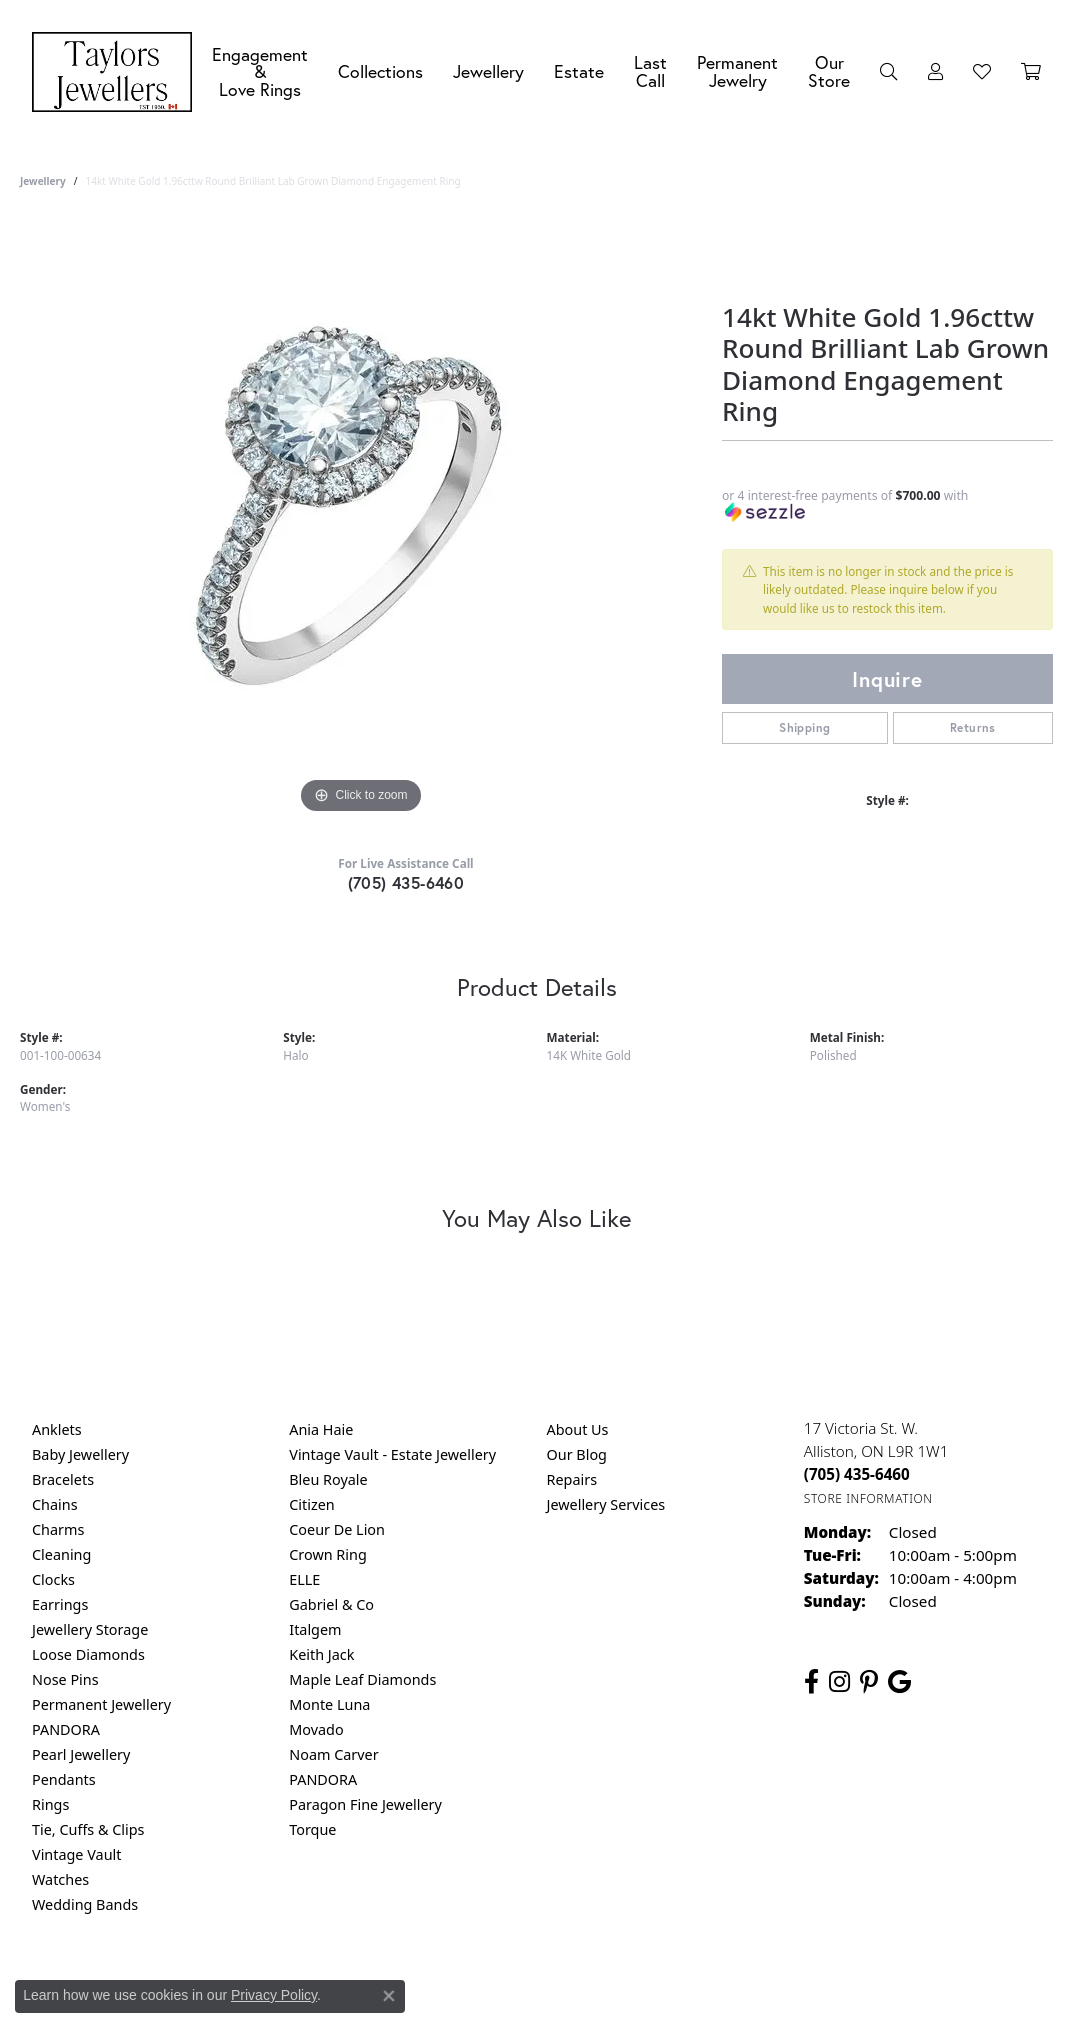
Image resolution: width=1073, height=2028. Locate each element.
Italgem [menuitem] (315, 1629)
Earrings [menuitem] (60, 1604)
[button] (889, 72)
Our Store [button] (829, 71)
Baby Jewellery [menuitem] (80, 1454)
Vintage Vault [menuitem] (76, 1854)
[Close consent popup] (389, 1996)
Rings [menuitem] (50, 1804)
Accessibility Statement (705, 1985)
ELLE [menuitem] (304, 1579)
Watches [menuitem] (60, 1879)
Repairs (572, 1479)
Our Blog (577, 1454)
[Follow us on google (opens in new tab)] (899, 1682)
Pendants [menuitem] (64, 1779)
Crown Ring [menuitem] (328, 1554)
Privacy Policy (438, 1985)
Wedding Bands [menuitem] (85, 1904)
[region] (361, 519)
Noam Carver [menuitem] (333, 1754)
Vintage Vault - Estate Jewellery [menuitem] (392, 1454)
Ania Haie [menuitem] (321, 1429)
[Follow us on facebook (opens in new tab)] (811, 1682)
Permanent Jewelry (737, 71)
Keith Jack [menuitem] (321, 1654)
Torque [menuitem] (312, 1829)
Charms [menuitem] (58, 1529)
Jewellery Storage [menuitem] (90, 1629)
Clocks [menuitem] (53, 1579)
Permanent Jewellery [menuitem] (101, 1704)
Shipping (804, 727)
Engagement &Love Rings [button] (260, 72)
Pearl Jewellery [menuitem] (81, 1754)
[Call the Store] (857, 1474)
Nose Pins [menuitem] (65, 1679)
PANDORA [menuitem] (66, 1729)
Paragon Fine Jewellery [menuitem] (365, 1804)
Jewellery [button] (488, 71)
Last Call (650, 71)
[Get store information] (868, 1498)
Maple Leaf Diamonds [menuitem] (362, 1679)
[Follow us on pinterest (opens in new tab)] (869, 1682)
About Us (578, 1429)
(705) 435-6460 (406, 882)
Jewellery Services (606, 1504)
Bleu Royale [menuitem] (328, 1479)
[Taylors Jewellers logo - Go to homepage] (117, 72)
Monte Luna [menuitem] (329, 1704)
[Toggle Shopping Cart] (1031, 72)
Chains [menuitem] (55, 1504)
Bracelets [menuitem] (63, 1479)
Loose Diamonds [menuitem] (88, 1654)
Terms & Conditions (557, 1985)
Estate (579, 71)
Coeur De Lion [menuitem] (337, 1529)
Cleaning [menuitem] (61, 1554)
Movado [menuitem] (316, 1729)
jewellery (43, 181)
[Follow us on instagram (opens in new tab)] (839, 1682)
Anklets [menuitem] (57, 1429)
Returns (973, 727)
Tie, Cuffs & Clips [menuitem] (88, 1829)
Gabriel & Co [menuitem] (331, 1604)
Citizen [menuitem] (312, 1504)
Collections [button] (380, 71)
